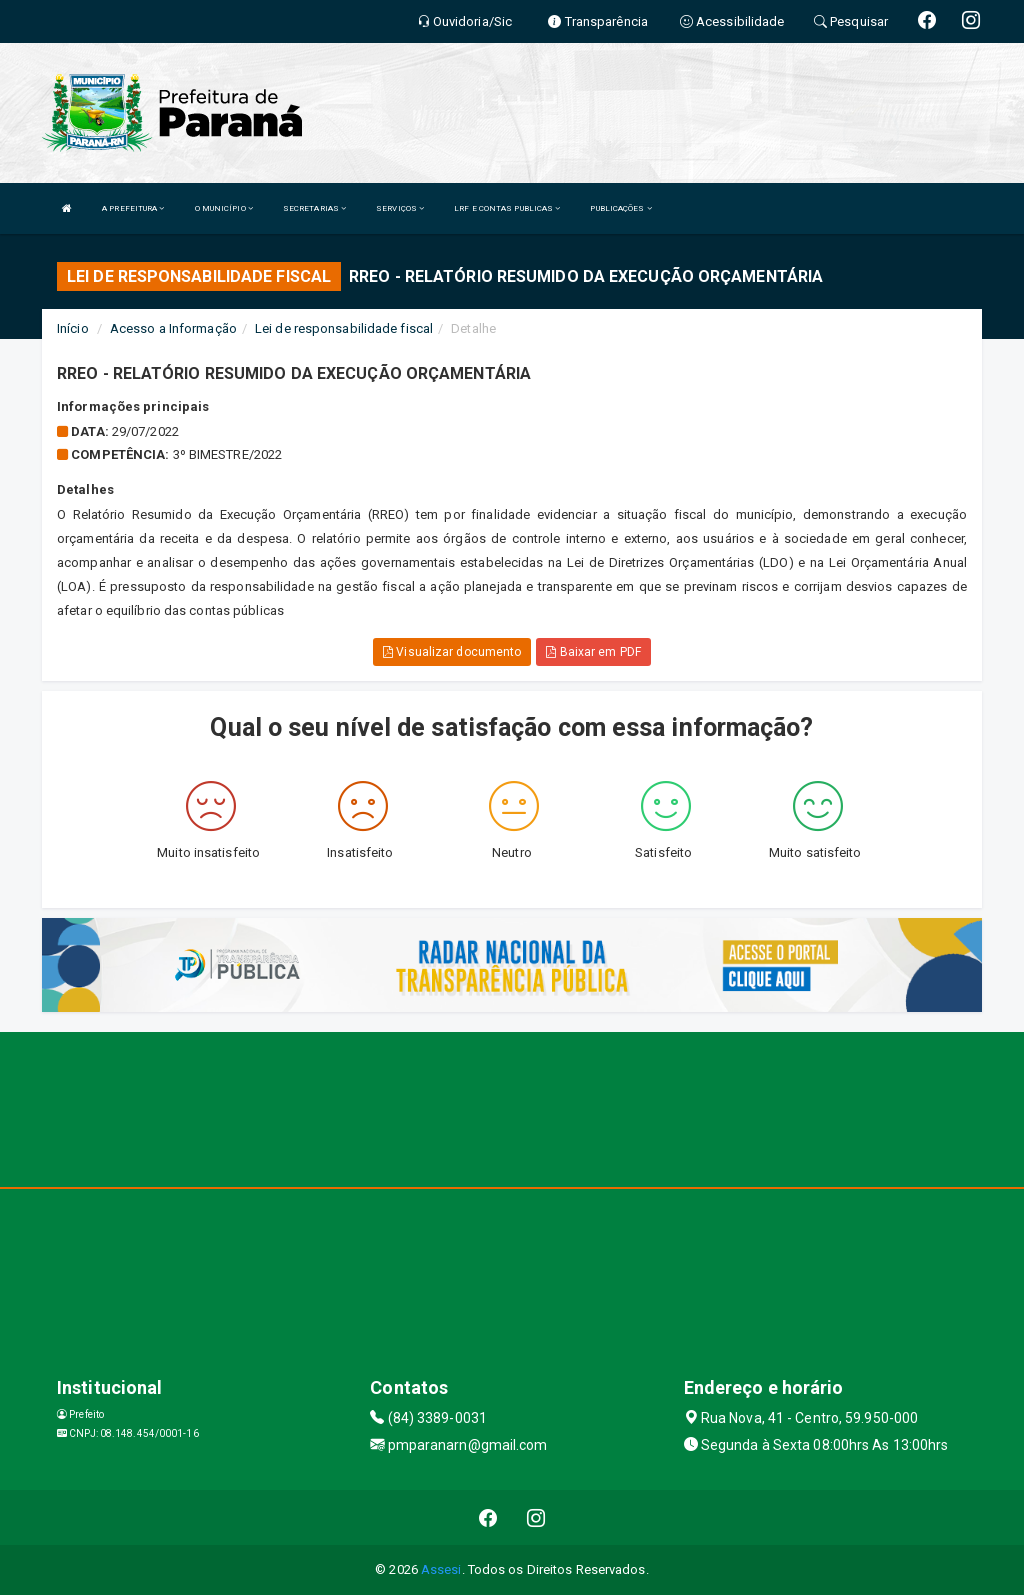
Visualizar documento (452, 652)
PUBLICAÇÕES (620, 208)
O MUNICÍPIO (224, 208)
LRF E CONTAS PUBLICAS (507, 208)
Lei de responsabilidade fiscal (344, 328)
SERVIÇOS (400, 208)
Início (73, 328)
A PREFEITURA (133, 208)
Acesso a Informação (173, 328)
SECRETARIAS (314, 208)
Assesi (441, 1569)
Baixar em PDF (593, 652)
